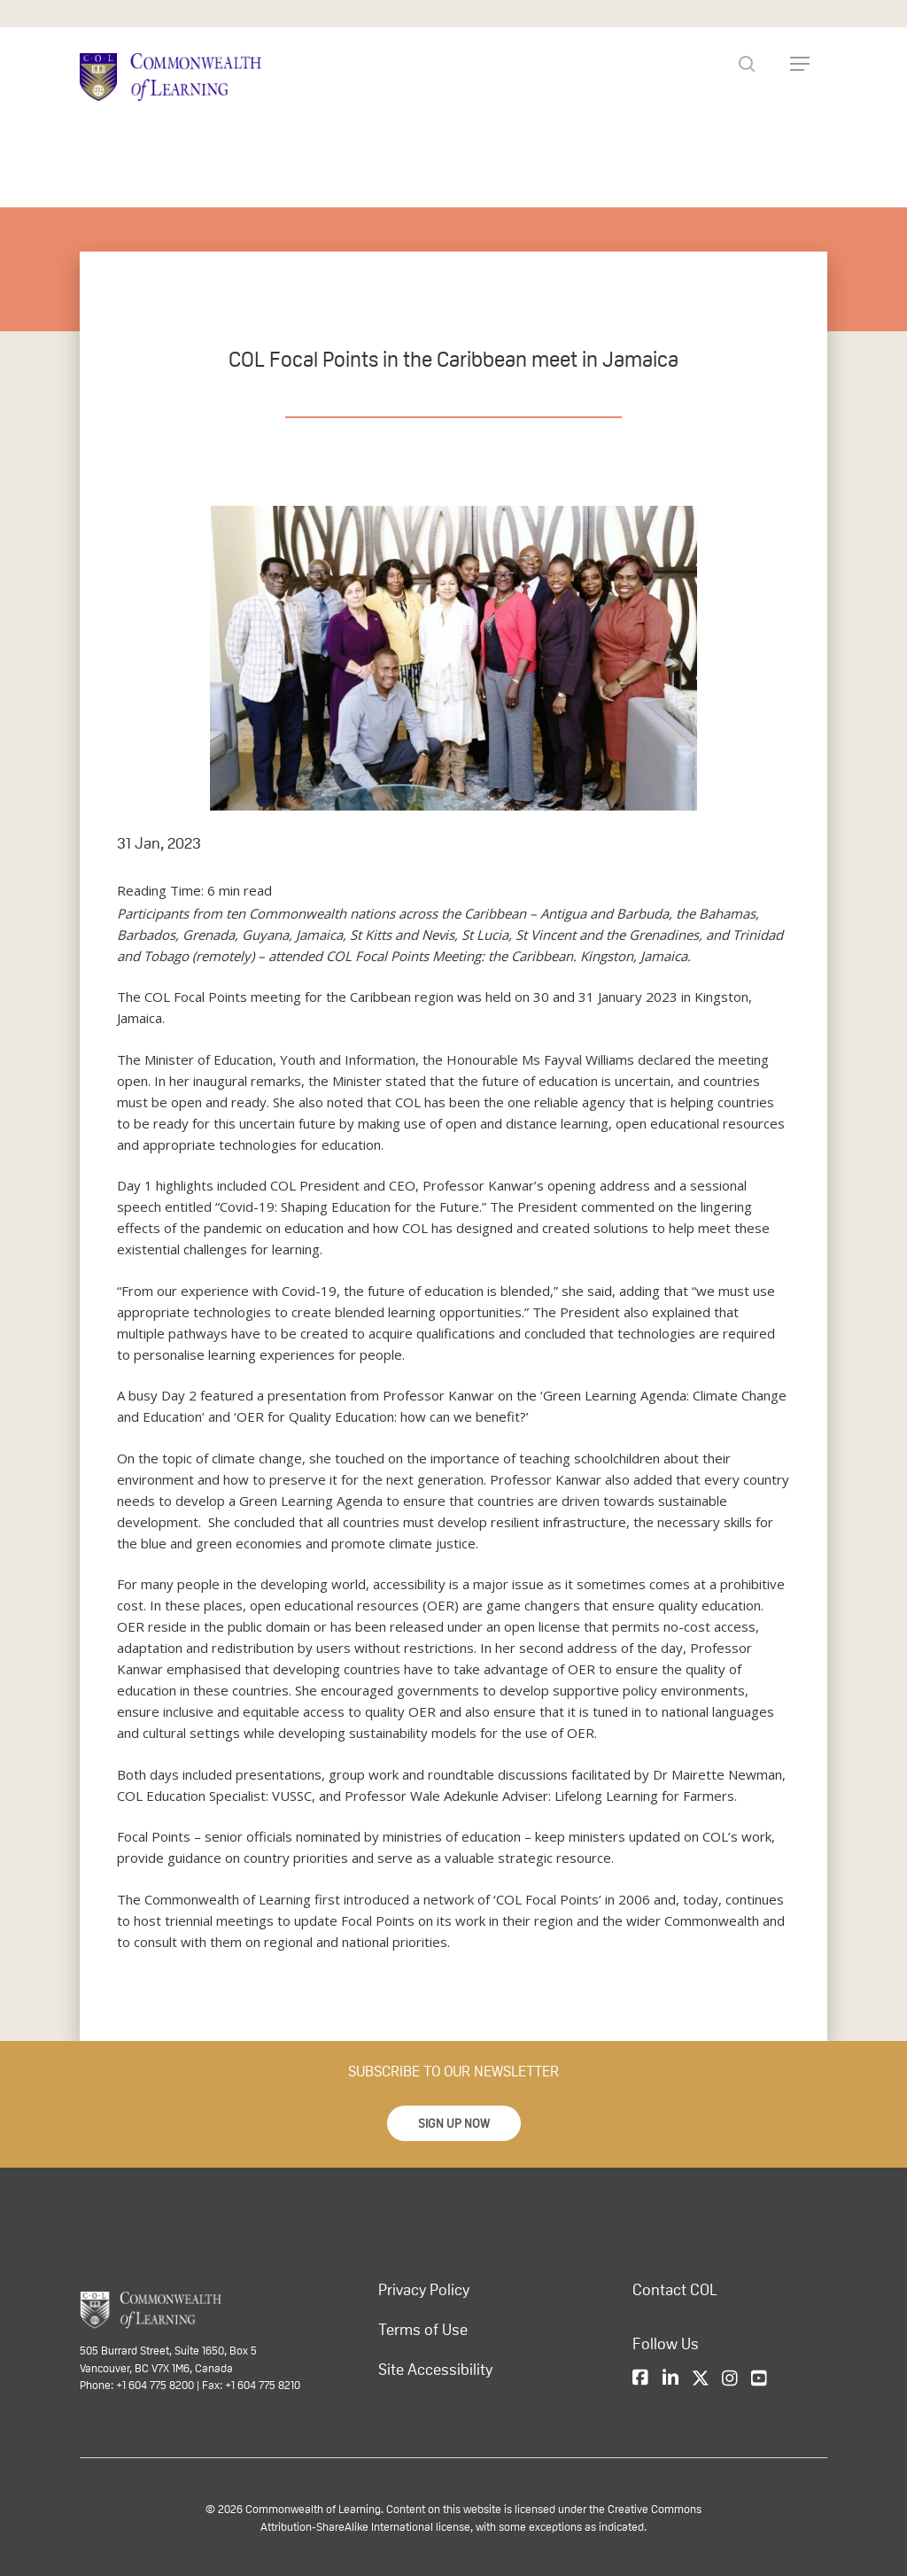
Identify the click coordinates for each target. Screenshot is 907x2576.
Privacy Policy (423, 2290)
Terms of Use (423, 2330)
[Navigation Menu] (800, 64)
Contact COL (674, 2290)
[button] (454, 2123)
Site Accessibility (435, 2369)
